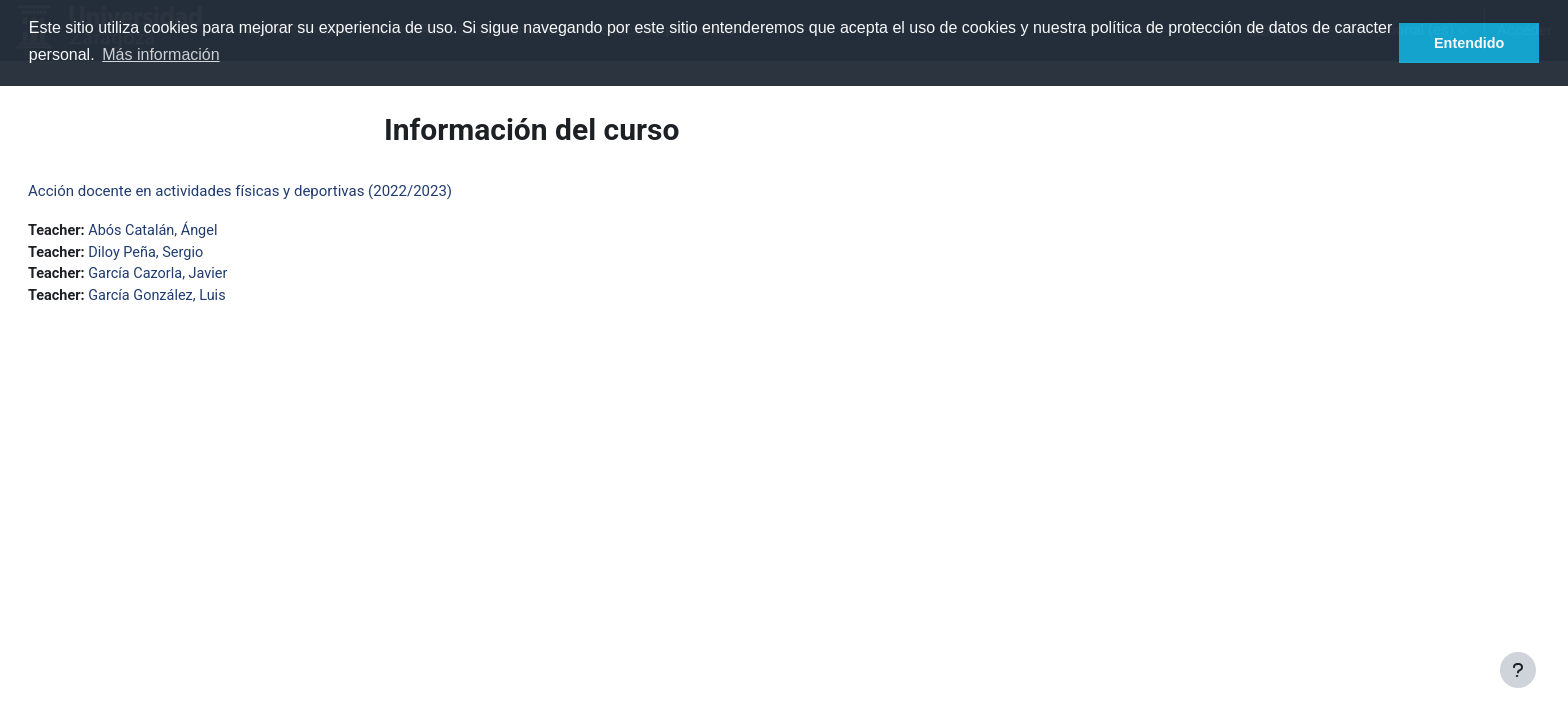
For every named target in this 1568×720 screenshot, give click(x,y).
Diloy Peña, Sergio (198, 254)
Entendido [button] (1469, 43)
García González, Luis (210, 299)
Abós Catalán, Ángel (206, 231)
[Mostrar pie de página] (1518, 670)
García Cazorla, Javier (211, 276)
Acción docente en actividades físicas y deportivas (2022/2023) (288, 191)
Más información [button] (160, 54)
